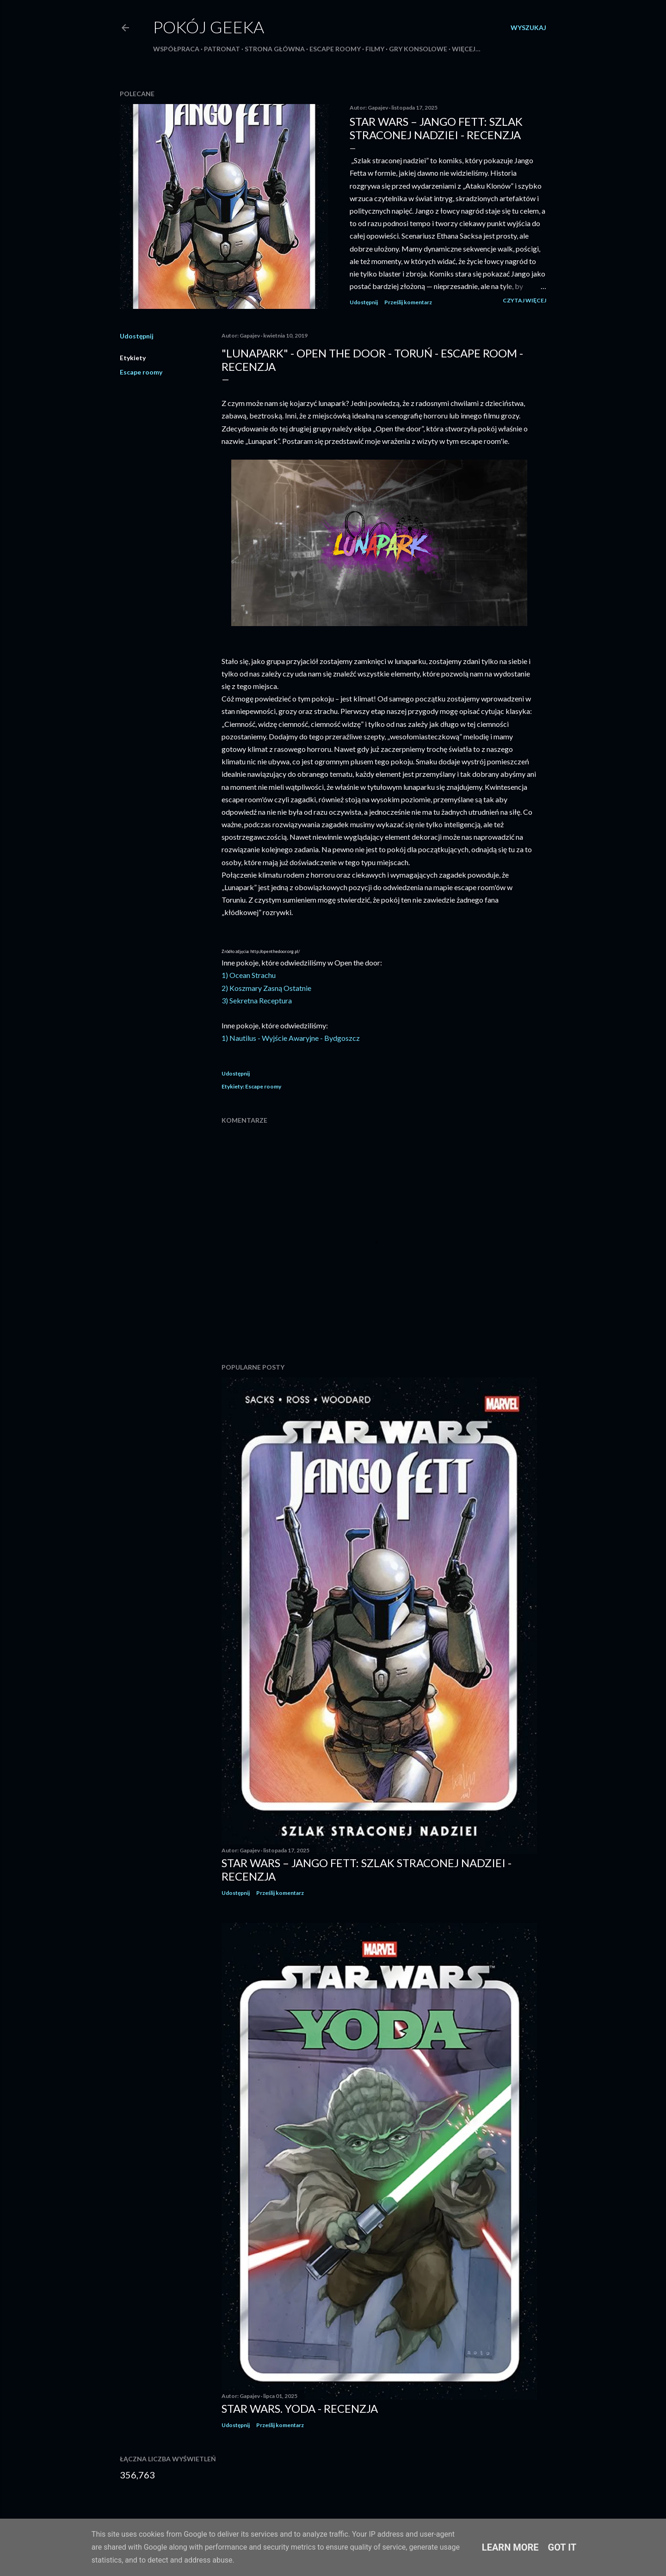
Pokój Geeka (208, 27)
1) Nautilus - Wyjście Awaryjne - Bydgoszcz (291, 1037)
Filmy (374, 49)
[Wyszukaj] (528, 28)
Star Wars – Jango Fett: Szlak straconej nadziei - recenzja (436, 128)
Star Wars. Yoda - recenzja (300, 2408)
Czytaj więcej (524, 300)
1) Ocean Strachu (249, 975)
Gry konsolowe (418, 49)
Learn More (510, 2547)
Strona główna (275, 49)
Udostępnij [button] (364, 302)
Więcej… (466, 49)
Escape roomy (335, 49)
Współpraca (176, 49)
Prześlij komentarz (408, 302)
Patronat (222, 49)
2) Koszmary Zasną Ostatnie (266, 988)
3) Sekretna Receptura (257, 1000)
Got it (562, 2547)
